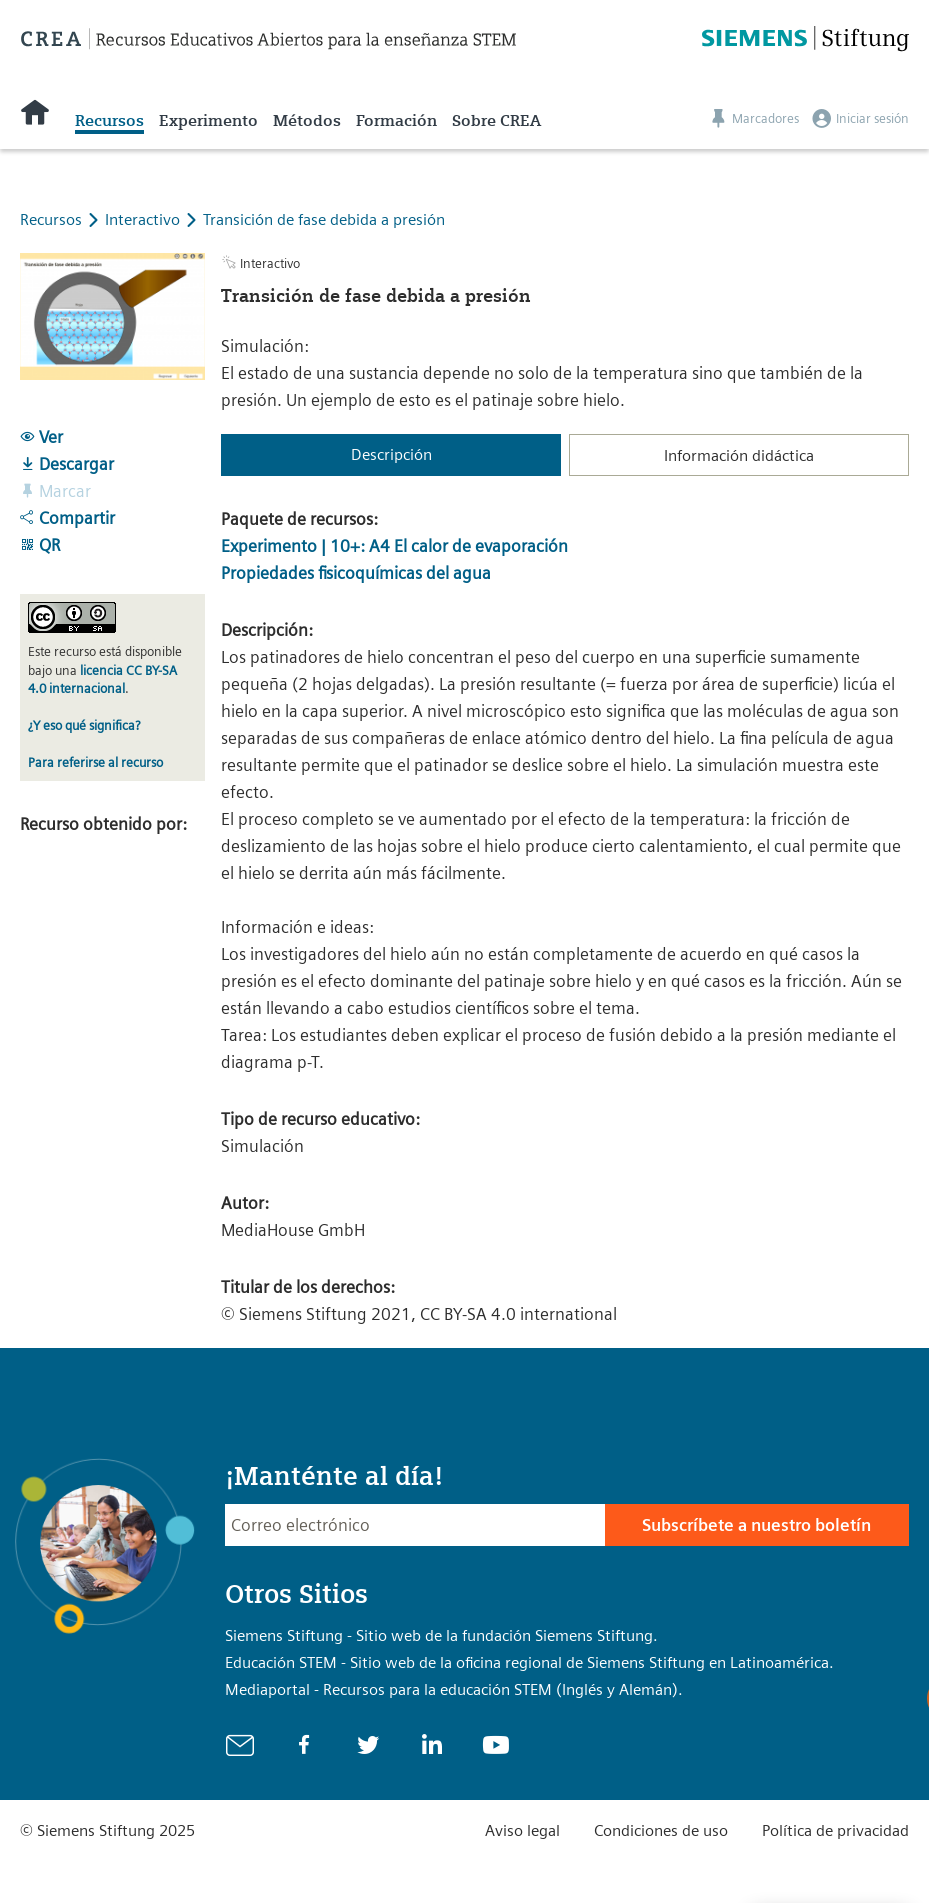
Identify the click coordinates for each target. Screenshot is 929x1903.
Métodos (307, 120)
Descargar (67, 464)
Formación (396, 120)
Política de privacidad (835, 1830)
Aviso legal (522, 1830)
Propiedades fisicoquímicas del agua (356, 573)
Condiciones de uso (661, 1830)
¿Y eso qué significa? (84, 725)
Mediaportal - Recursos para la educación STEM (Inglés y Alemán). (454, 1689)
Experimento (208, 120)
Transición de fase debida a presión (324, 219)
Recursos (109, 120)
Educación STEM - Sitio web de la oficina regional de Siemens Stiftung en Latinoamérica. (529, 1662)
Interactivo (144, 219)
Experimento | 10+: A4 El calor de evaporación (394, 546)
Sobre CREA (496, 120)
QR (40, 545)
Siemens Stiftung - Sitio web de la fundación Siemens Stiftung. (441, 1635)
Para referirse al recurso (95, 762)
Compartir (67, 518)
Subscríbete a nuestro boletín (756, 1525)
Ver (41, 437)
